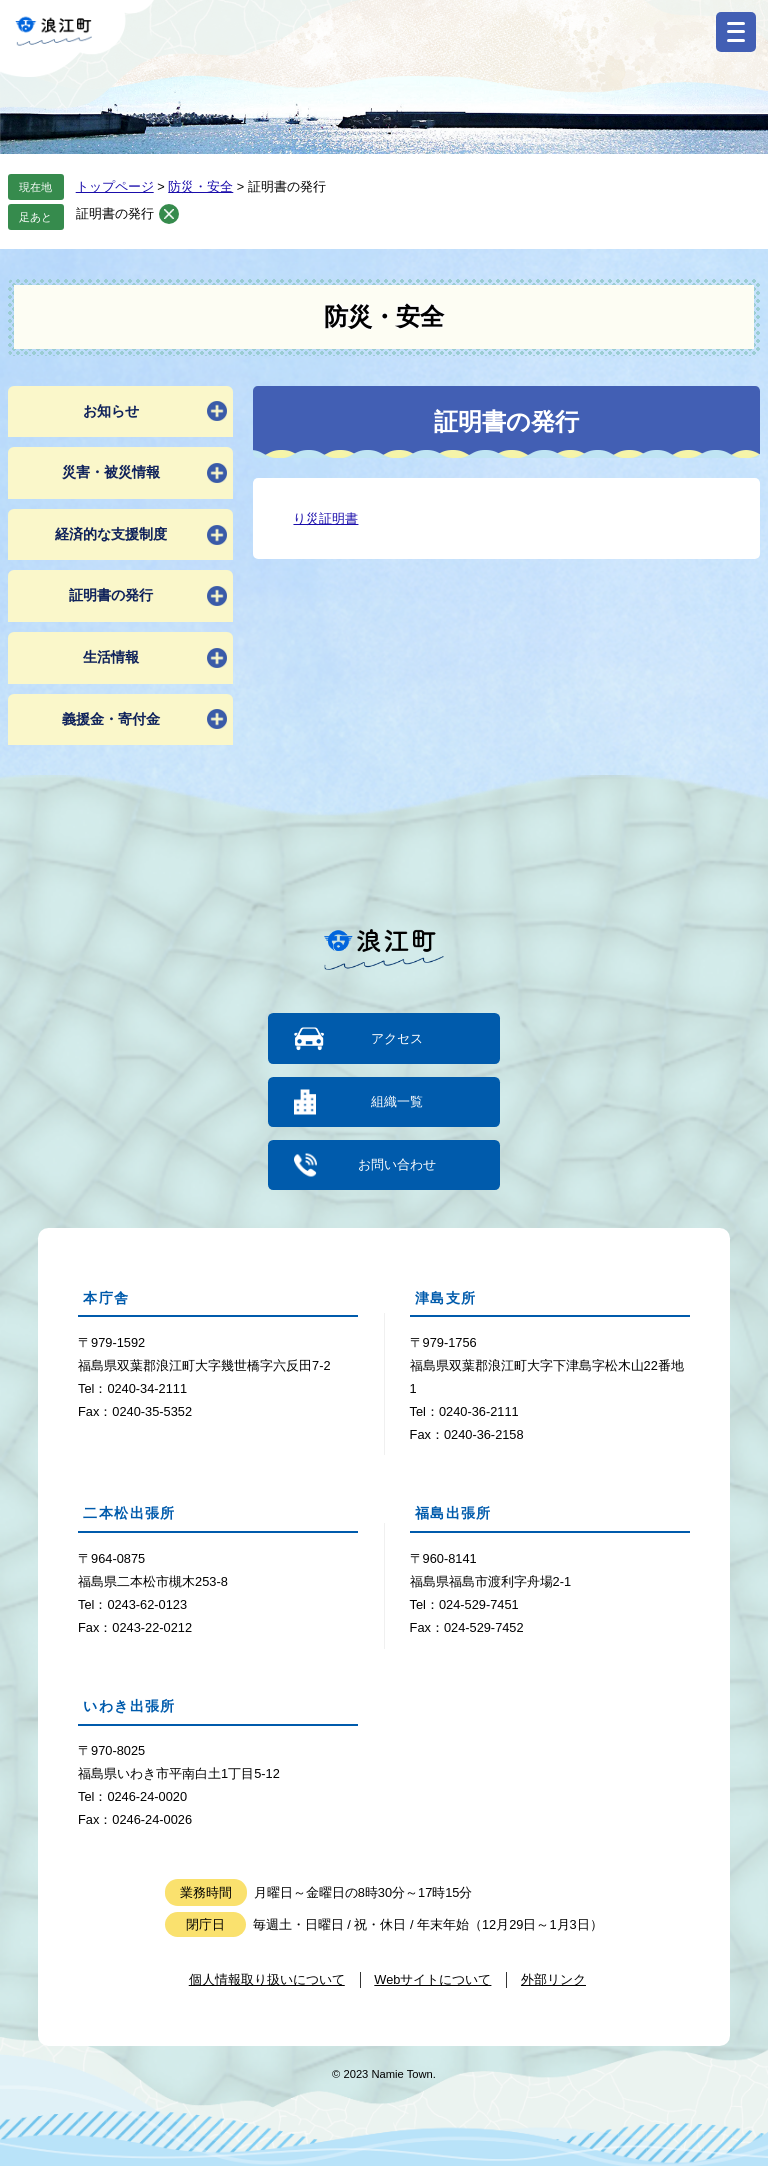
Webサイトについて (432, 1978)
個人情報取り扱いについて (267, 1978)
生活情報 (111, 657)
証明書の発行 (115, 213)
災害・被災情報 (111, 472)
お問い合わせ (397, 1163)
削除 (169, 214)
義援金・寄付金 (111, 719)
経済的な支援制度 (111, 534)
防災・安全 (200, 186)
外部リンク (553, 1978)
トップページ (115, 186)
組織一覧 (397, 1101)
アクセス (397, 1038)
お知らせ (111, 411)
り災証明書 (325, 518)
